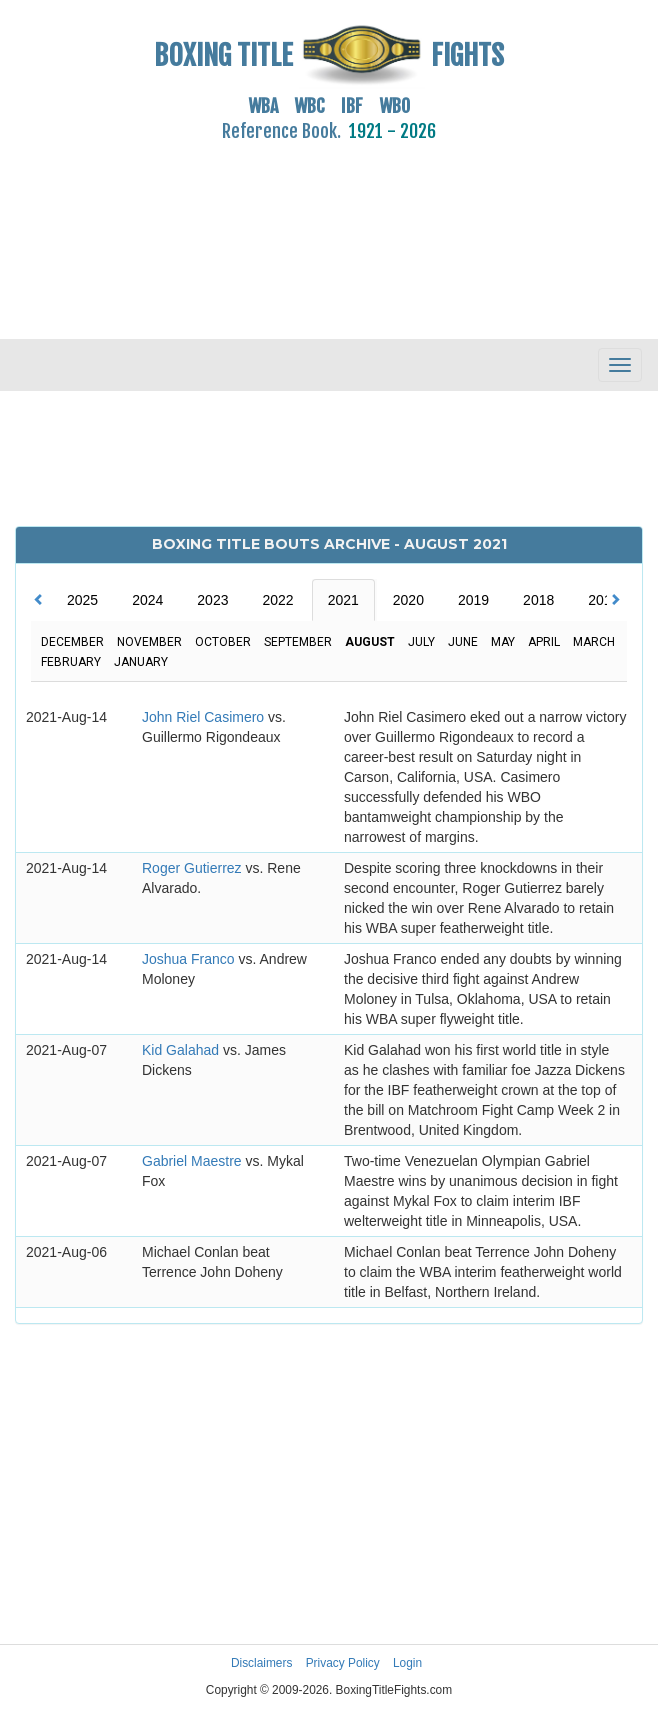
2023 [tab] (212, 600)
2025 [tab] (82, 600)
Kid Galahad (182, 1050)
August (370, 642)
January (141, 662)
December (72, 642)
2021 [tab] (343, 600)
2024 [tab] (147, 600)
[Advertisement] (329, 229)
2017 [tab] (603, 600)
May (503, 642)
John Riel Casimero (205, 717)
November (149, 642)
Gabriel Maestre (193, 1161)
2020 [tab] (408, 600)
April (544, 642)
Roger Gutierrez (193, 868)
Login (407, 1663)
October (223, 642)
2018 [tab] (538, 600)
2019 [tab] (473, 600)
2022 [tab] (277, 600)
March (594, 642)
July (421, 642)
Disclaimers (261, 1663)
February (71, 662)
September (298, 642)
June (463, 642)
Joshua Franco (190, 959)
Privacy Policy (343, 1663)
